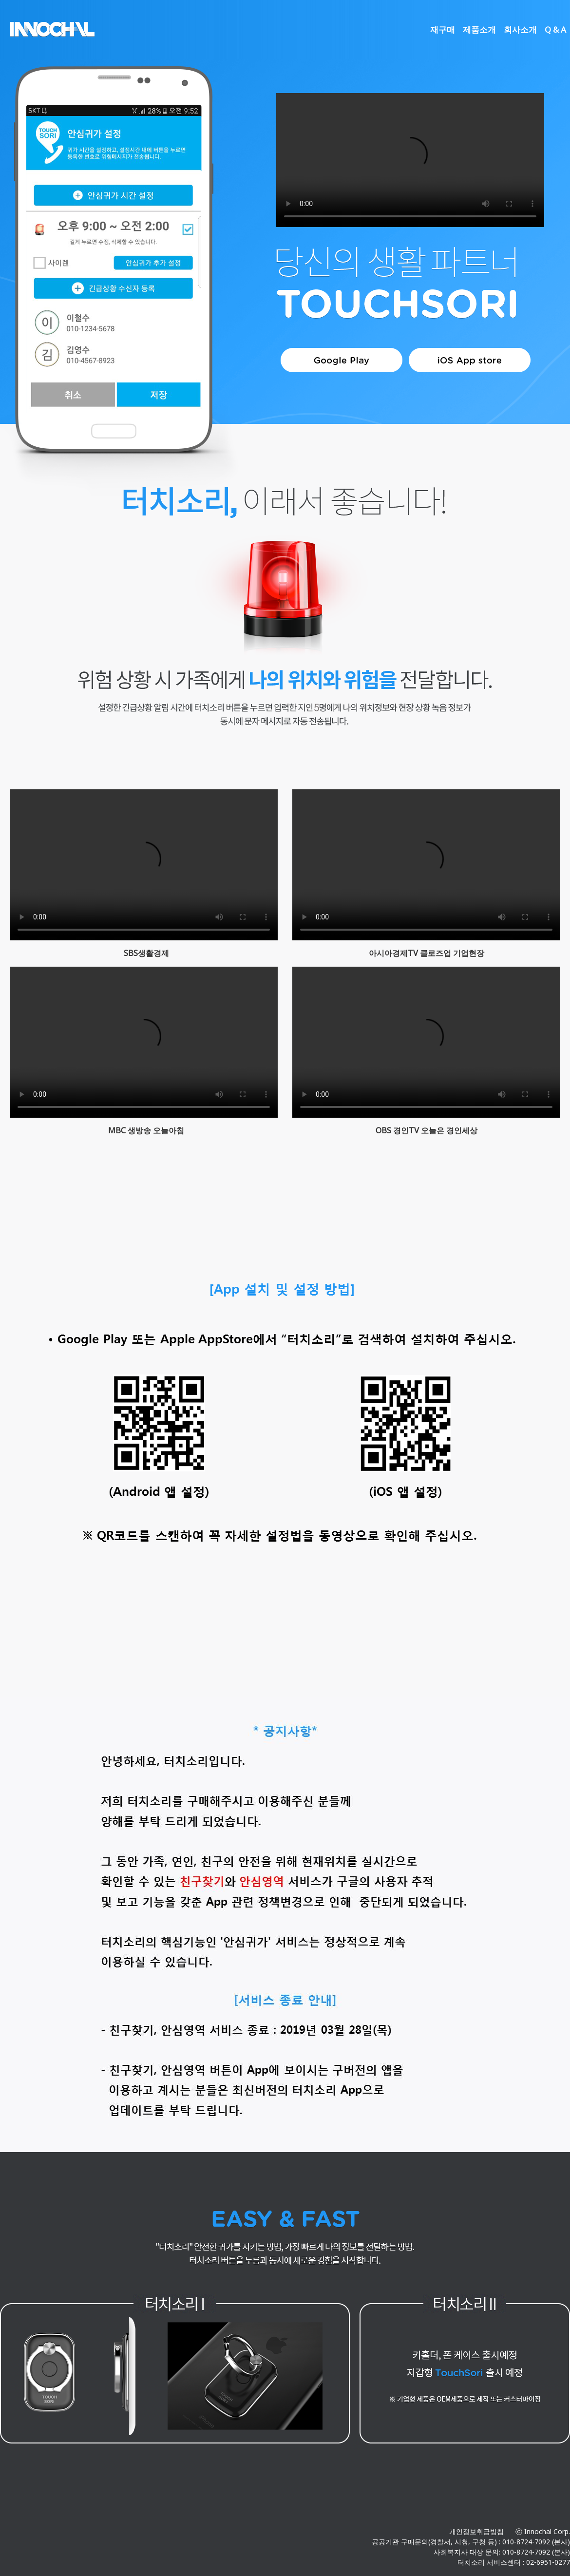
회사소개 (520, 29)
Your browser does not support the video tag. (410, 160)
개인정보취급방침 (476, 2531)
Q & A (555, 29)
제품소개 (479, 29)
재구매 (442, 29)
